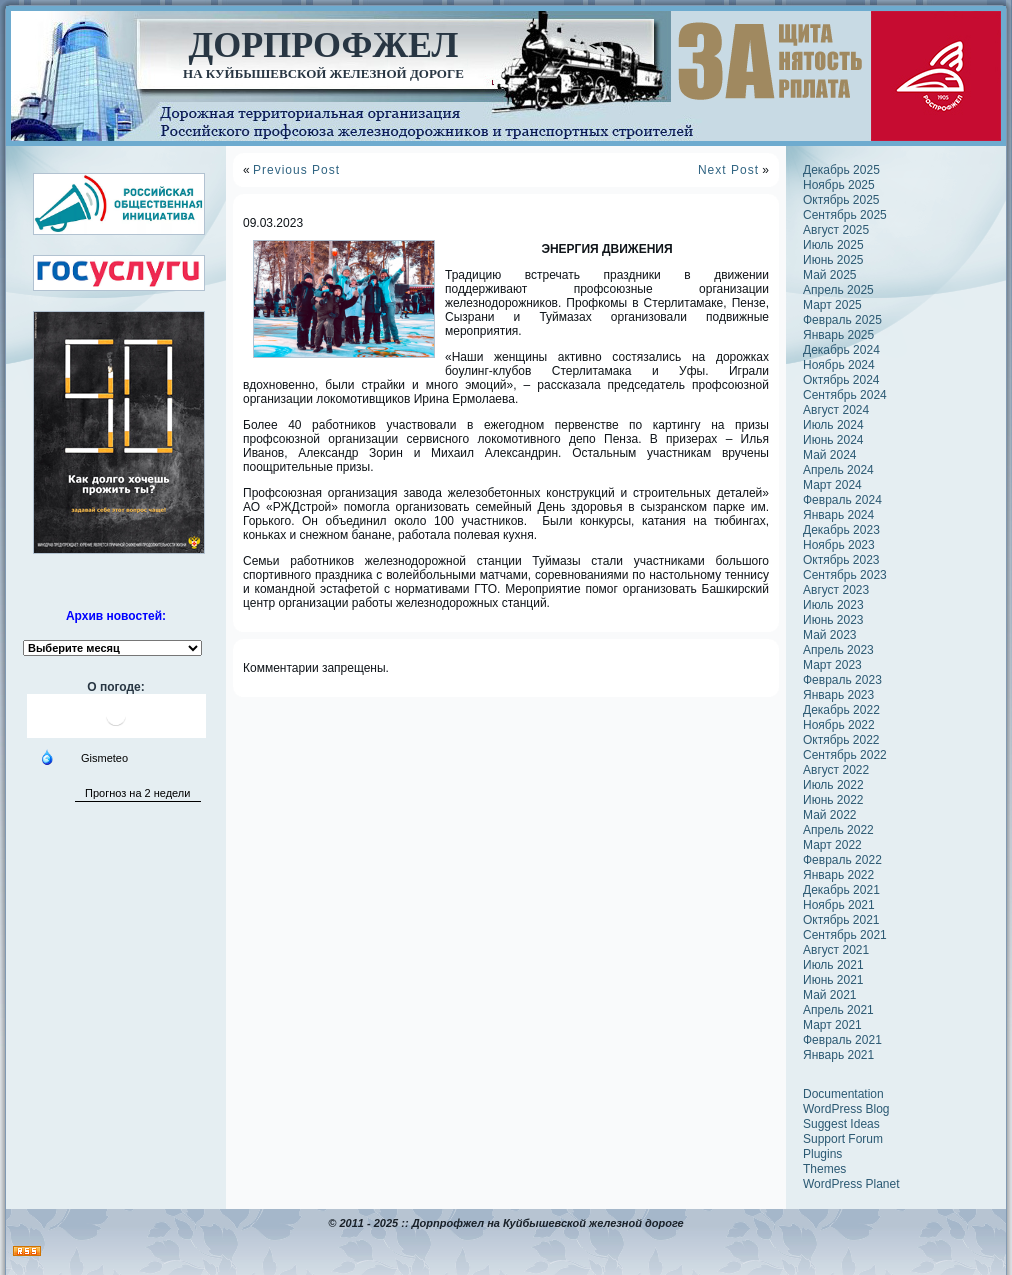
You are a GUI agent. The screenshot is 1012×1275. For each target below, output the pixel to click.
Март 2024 (832, 485)
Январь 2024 (838, 515)
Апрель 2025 (838, 290)
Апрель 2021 (838, 1010)
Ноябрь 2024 (839, 365)
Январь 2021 (838, 1055)
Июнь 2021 (833, 980)
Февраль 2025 (842, 320)
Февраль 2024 (842, 500)
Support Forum (843, 1139)
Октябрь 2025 (841, 200)
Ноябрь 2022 (839, 725)
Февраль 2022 (842, 860)
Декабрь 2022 (841, 710)
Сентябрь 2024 (845, 395)
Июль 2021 (833, 965)
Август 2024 (836, 410)
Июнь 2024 (833, 440)
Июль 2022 (833, 785)
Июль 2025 (833, 245)
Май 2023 (830, 635)
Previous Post (296, 170)
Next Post (728, 170)
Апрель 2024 (838, 470)
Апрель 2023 (838, 650)
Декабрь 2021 (841, 890)
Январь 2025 (838, 335)
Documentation (843, 1094)
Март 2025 (832, 305)
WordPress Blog (846, 1109)
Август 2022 (836, 770)
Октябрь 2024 (841, 380)
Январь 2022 (838, 875)
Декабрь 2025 (841, 170)
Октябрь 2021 (841, 920)
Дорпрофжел (324, 45)
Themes (824, 1169)
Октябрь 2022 (841, 740)
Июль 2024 (833, 425)
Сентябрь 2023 (845, 575)
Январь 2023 (838, 695)
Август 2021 (836, 950)
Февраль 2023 (842, 680)
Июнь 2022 (833, 800)
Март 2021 (832, 1025)
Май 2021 (830, 995)
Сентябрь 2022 (845, 755)
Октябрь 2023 (841, 560)
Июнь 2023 (833, 620)
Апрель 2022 (838, 830)
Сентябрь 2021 (845, 935)
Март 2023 (832, 665)
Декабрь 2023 (841, 530)
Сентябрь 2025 (845, 215)
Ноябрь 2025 (839, 185)
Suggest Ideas (841, 1124)
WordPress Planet (851, 1184)
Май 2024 (830, 455)
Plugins (822, 1154)
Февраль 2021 (842, 1040)
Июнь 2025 (833, 260)
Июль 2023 (833, 605)
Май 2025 (830, 275)
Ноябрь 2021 (839, 905)
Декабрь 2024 (841, 350)
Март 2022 (832, 845)
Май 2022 (830, 815)
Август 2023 (836, 590)
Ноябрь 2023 (839, 545)
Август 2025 (836, 230)
